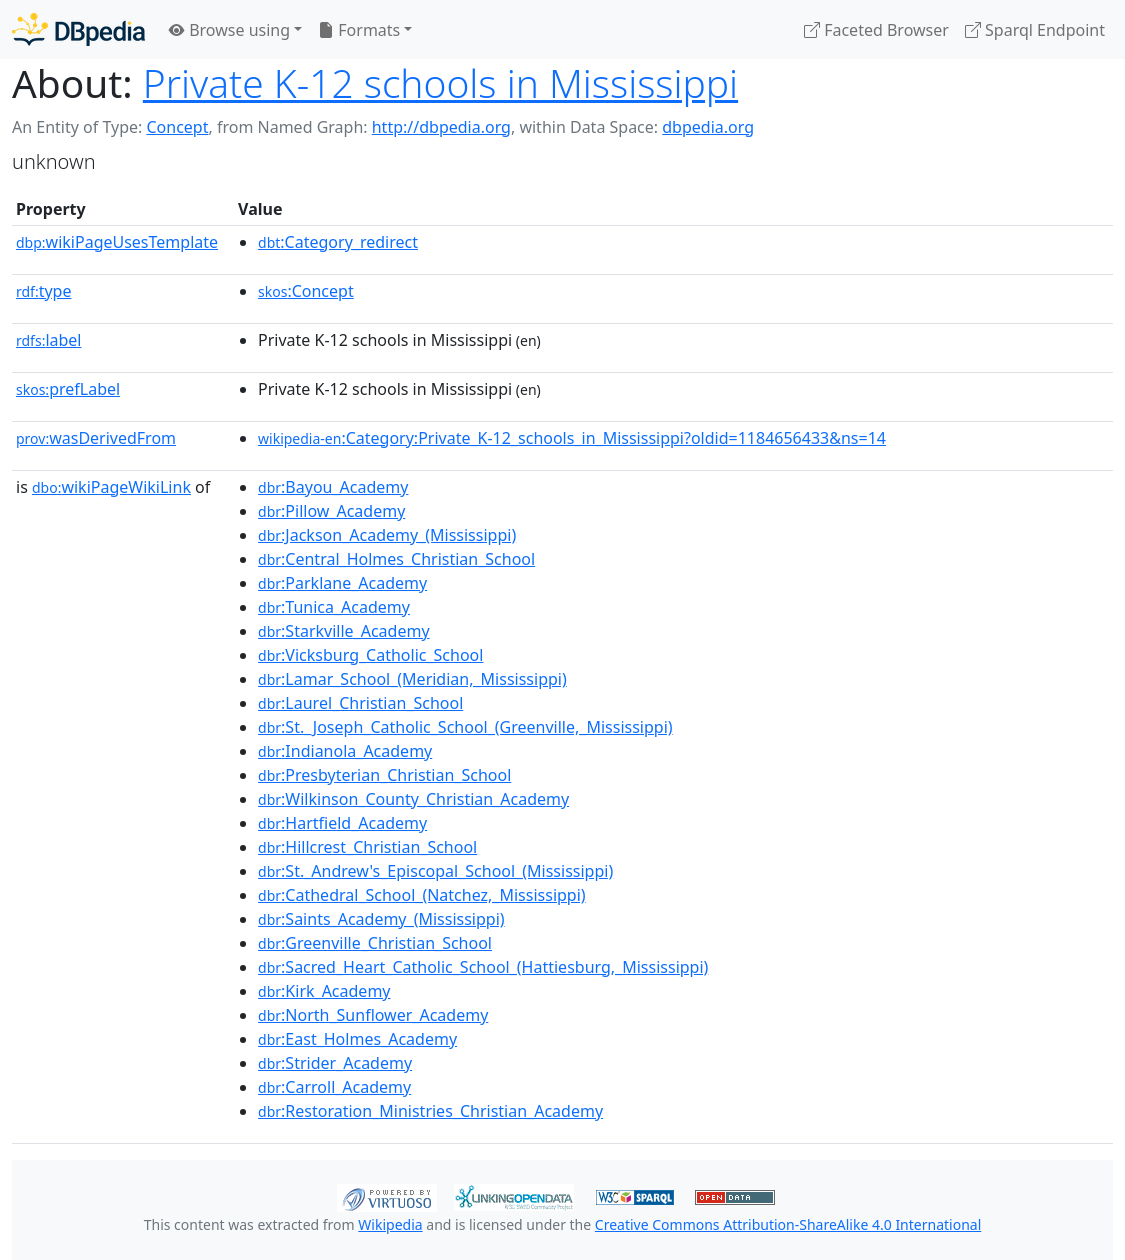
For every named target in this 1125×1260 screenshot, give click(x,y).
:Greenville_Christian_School (375, 943)
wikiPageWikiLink (111, 487)
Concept (177, 127)
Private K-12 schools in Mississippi (440, 82)
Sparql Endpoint (1035, 30)
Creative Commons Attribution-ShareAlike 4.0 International (788, 1224)
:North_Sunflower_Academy (373, 1015)
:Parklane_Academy (342, 583)
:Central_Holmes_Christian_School (396, 559)
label (49, 340)
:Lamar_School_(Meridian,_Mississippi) (412, 679)
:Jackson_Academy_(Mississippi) (387, 535)
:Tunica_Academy (334, 607)
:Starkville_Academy (344, 631)
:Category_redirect (338, 242)
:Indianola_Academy (345, 751)
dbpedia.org (708, 127)
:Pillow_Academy (331, 511)
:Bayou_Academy (333, 487)
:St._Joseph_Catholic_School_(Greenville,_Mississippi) (465, 727)
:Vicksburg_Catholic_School (370, 655)
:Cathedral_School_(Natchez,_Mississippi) (422, 895)
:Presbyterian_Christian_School (384, 775)
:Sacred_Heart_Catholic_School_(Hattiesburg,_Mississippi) (483, 967)
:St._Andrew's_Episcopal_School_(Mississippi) (435, 871)
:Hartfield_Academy (342, 823)
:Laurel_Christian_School (360, 703)
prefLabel (68, 389)
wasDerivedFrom (96, 438)
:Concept (306, 291)
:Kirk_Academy (324, 991)
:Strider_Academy (335, 1063)
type (44, 291)
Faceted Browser (876, 30)
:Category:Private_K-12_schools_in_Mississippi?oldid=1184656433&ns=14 (572, 438)
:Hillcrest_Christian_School (367, 847)
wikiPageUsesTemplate (117, 242)
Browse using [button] (229, 30)
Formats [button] (359, 30)
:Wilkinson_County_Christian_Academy (413, 799)
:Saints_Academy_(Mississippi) (381, 919)
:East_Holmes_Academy (357, 1039)
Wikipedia (390, 1224)
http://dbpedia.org (441, 127)
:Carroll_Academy (334, 1087)
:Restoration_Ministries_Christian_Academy (430, 1111)
